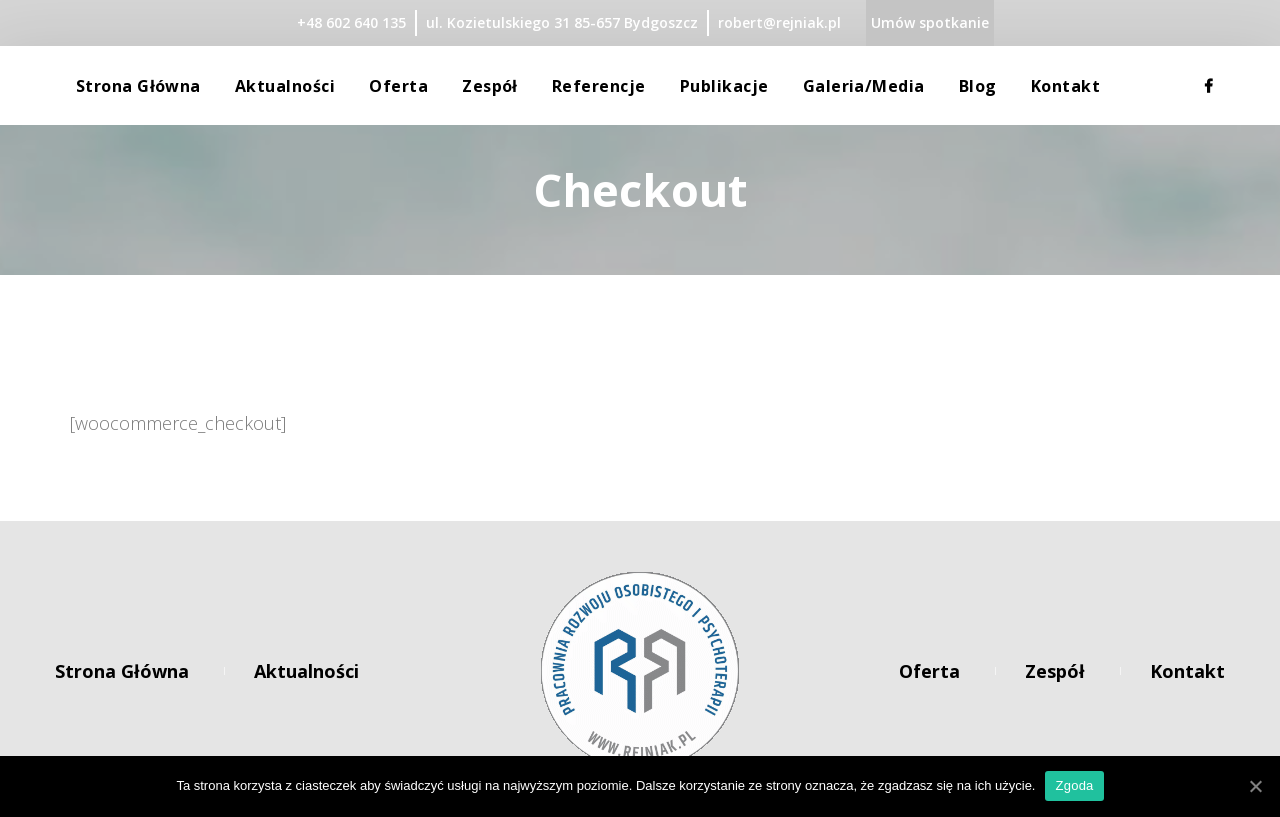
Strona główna (122, 671)
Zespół (1055, 671)
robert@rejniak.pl (779, 22)
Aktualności (306, 671)
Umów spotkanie (930, 22)
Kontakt (1187, 671)
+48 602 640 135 (351, 22)
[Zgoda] (1255, 786)
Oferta (929, 671)
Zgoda (1074, 785)
